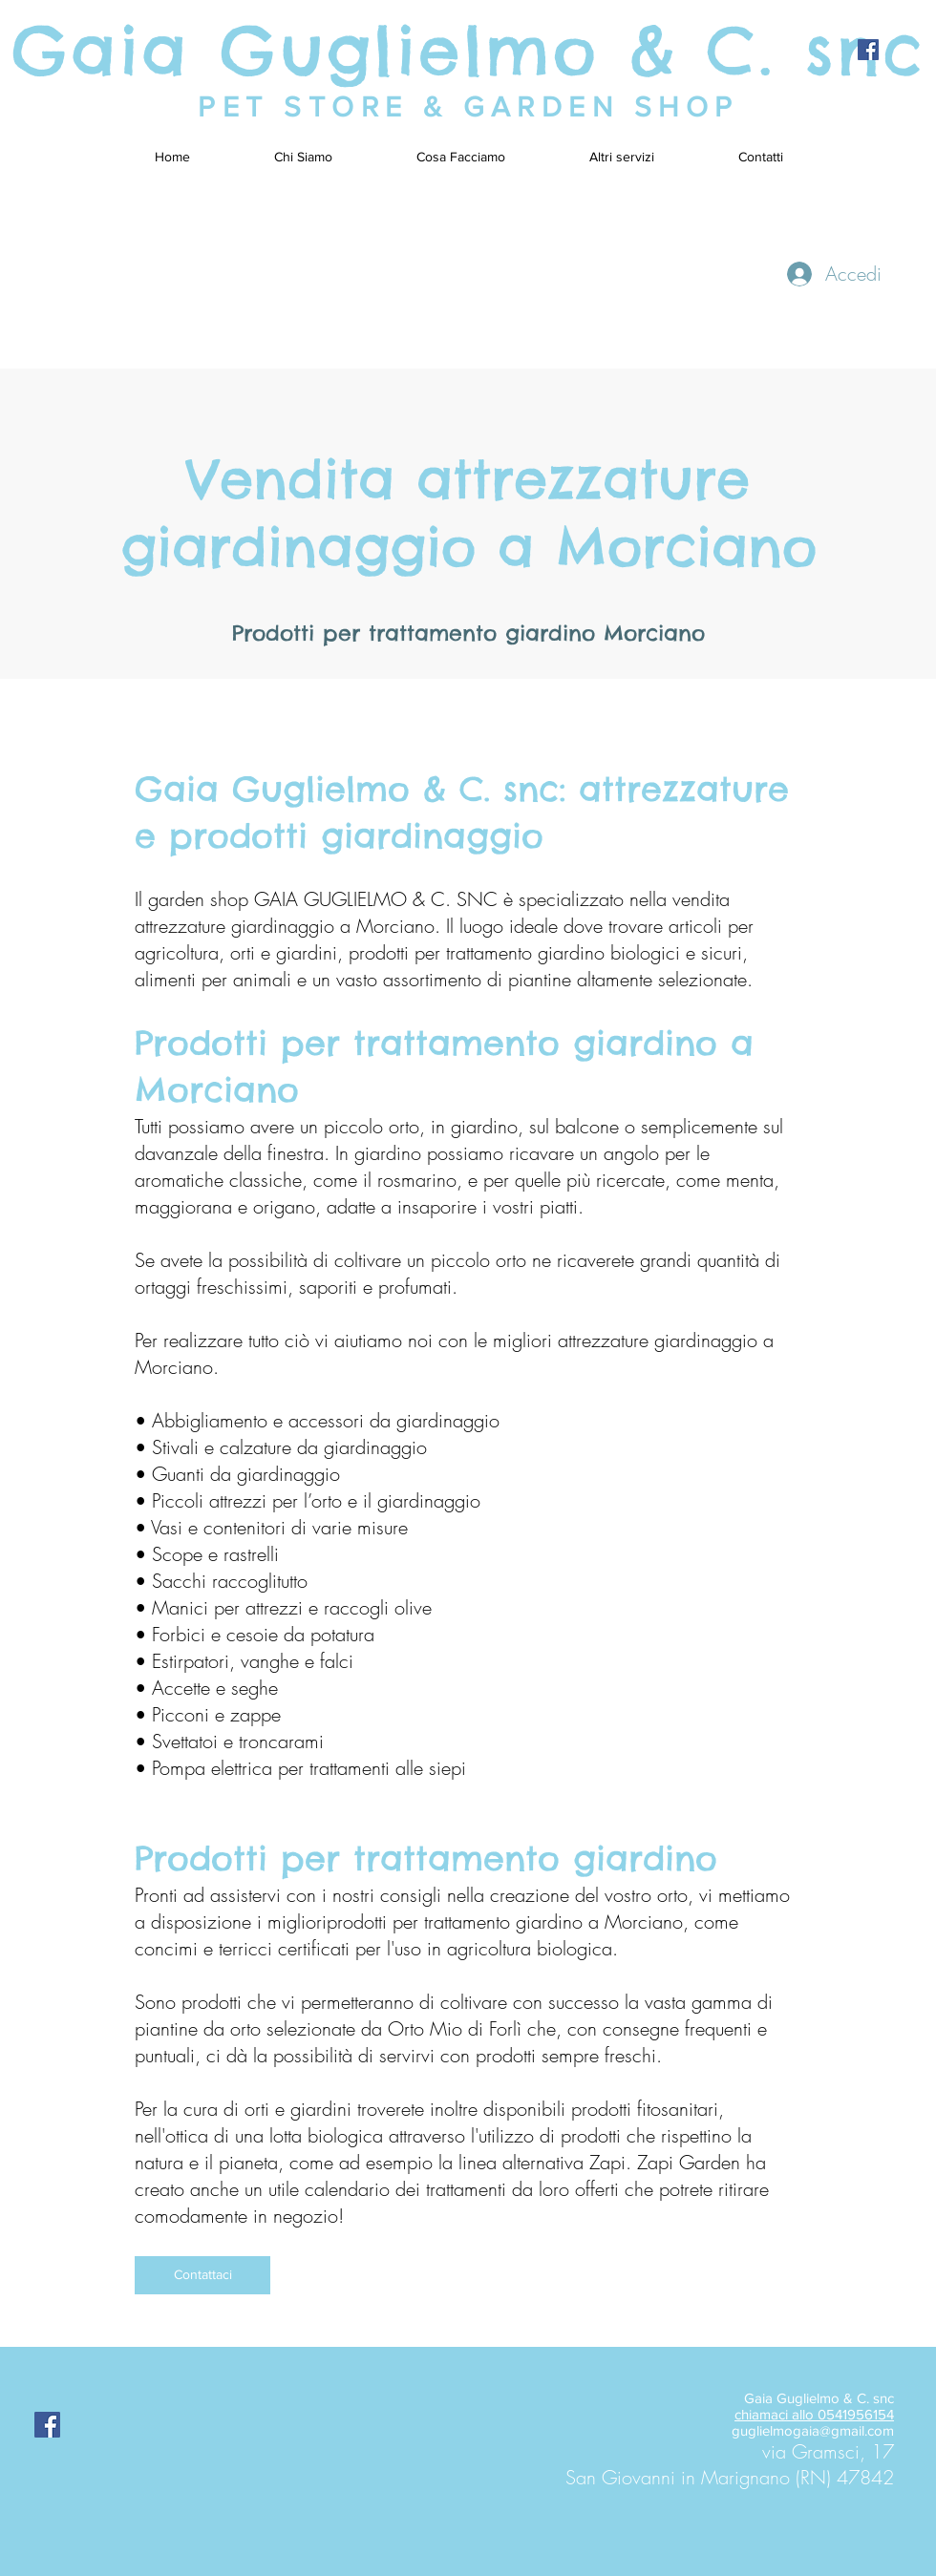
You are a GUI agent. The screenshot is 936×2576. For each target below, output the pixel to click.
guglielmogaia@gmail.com (813, 2430)
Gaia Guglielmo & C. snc (468, 50)
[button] (621, 156)
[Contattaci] (202, 2275)
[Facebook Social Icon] (868, 49)
